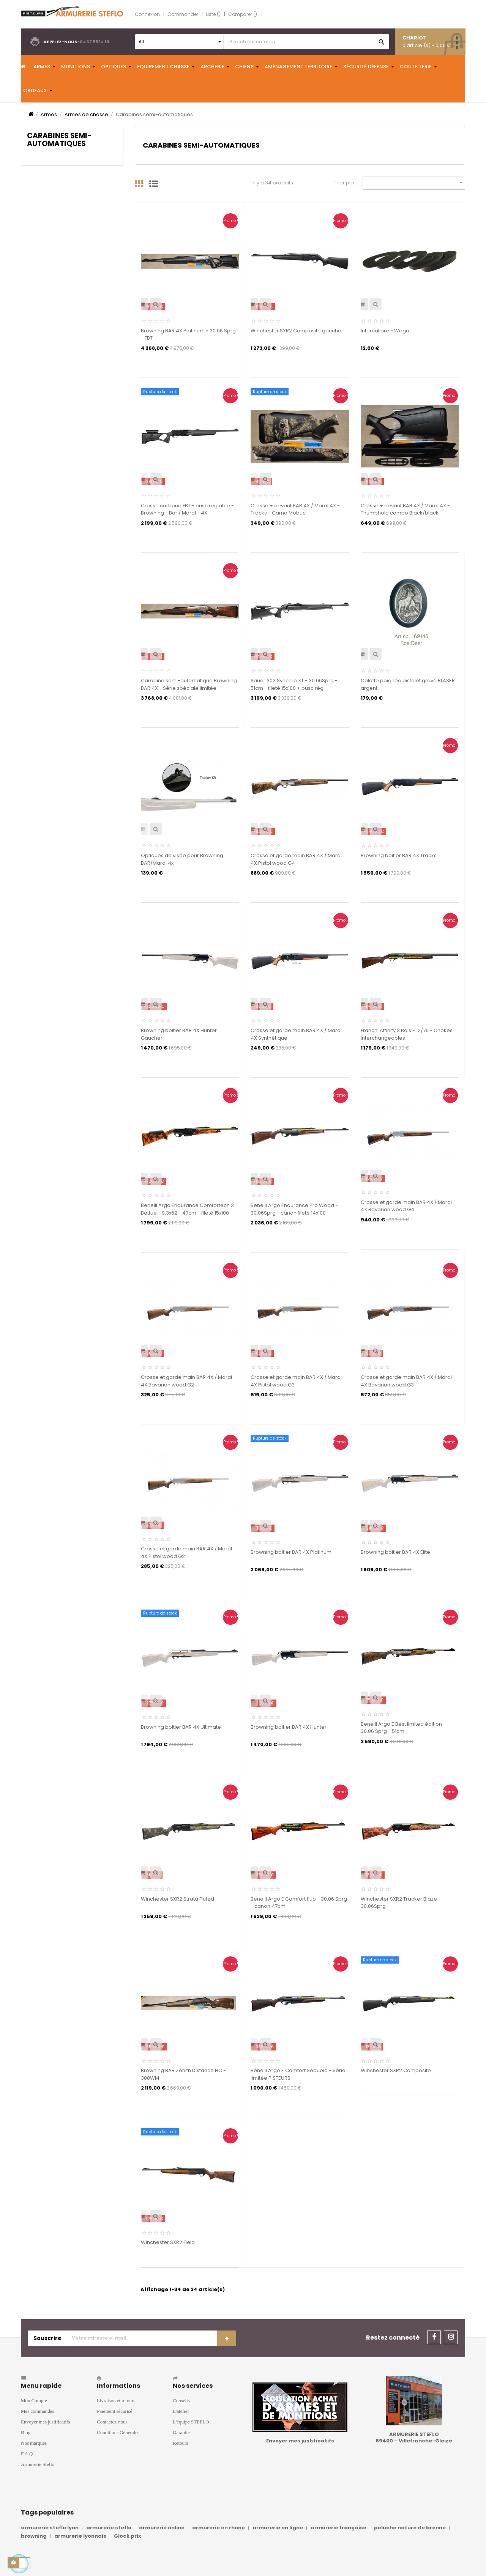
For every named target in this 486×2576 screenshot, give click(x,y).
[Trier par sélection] (414, 183)
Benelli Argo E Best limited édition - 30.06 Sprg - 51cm (403, 1727)
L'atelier (181, 2411)
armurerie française (338, 2528)
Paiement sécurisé (114, 2411)
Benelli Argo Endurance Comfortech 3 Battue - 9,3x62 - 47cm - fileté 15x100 (187, 1209)
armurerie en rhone (218, 2528)
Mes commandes (37, 2411)
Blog (25, 2432)
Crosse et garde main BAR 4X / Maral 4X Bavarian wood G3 (406, 1381)
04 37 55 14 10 (94, 42)
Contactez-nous (112, 2421)
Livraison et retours (116, 2400)
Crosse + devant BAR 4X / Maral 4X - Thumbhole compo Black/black (405, 509)
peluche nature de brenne (410, 2528)
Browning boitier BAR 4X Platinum (291, 1552)
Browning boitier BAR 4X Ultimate (181, 1727)
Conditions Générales (118, 2432)
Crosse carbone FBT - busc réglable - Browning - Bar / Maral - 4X (187, 509)
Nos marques (34, 2443)
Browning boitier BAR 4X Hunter (289, 1727)
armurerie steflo (108, 2528)
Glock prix (127, 2536)
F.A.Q (27, 2453)
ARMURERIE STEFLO (414, 2434)
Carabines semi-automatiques (59, 140)
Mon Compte (34, 2400)
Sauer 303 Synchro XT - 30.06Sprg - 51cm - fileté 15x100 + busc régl (294, 684)
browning (34, 2536)
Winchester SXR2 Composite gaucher (297, 330)
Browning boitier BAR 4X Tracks (399, 855)
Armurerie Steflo (37, 2464)
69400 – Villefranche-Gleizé (414, 2440)
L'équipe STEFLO (191, 2421)
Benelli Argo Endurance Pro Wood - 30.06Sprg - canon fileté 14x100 (294, 1209)
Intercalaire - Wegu (385, 330)
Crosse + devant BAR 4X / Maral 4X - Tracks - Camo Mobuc (295, 509)
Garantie (181, 2432)
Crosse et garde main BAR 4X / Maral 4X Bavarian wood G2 (186, 1381)
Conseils (181, 2400)
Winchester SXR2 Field (168, 2242)
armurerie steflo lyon (50, 2528)
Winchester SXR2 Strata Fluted (177, 1898)
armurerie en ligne (277, 2528)
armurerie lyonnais (80, 2536)
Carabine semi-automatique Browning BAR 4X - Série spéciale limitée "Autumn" (189, 688)
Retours (180, 2443)
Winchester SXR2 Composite (396, 2070)
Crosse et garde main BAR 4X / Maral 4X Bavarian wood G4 (406, 1206)
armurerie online (162, 2528)
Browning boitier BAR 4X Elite (395, 1552)
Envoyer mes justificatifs (45, 2421)
